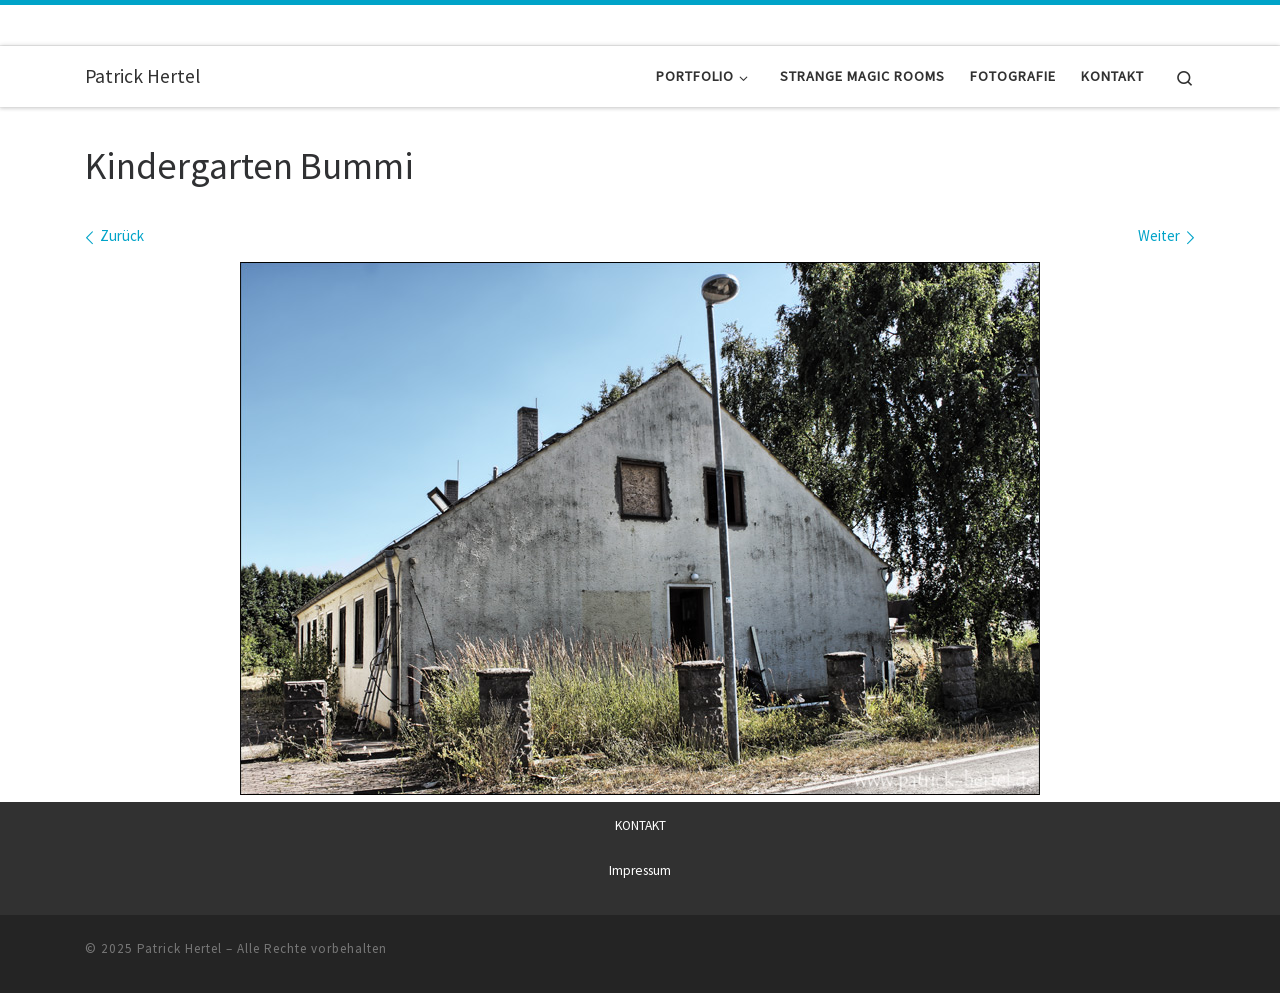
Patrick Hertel (179, 947)
